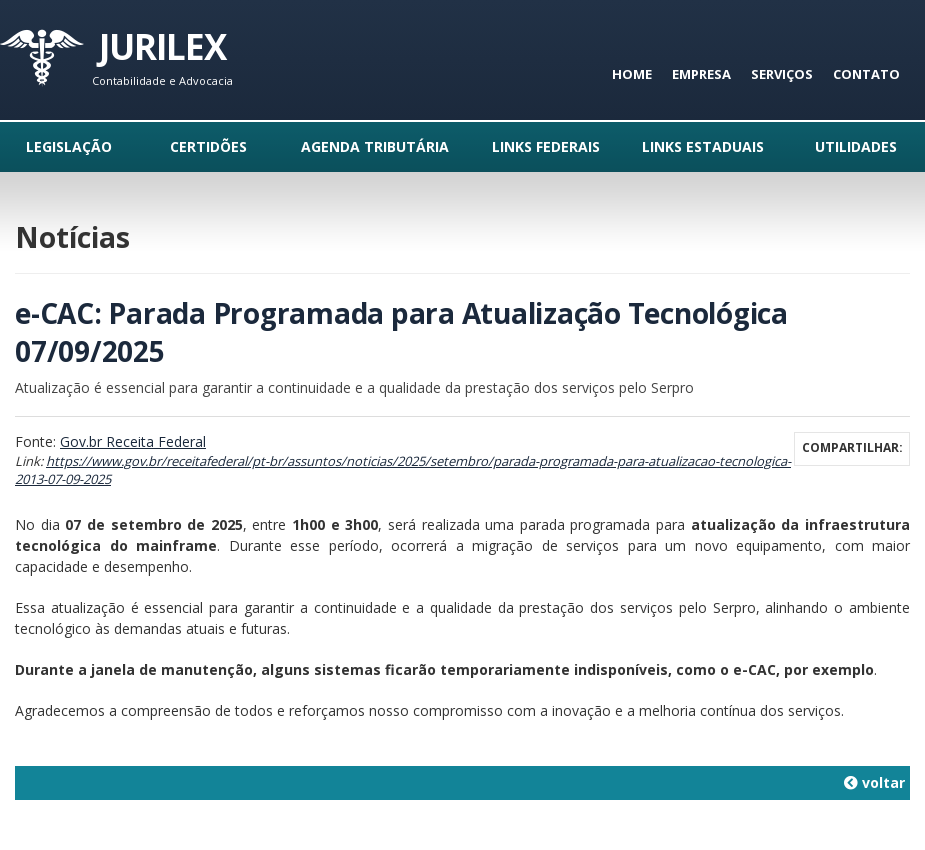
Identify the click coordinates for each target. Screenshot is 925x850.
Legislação (69, 146)
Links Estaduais (703, 146)
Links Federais (546, 146)
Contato (866, 74)
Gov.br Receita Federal (133, 441)
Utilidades (856, 146)
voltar (874, 782)
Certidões (208, 146)
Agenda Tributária (375, 146)
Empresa (701, 74)
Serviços (782, 74)
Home (632, 74)
